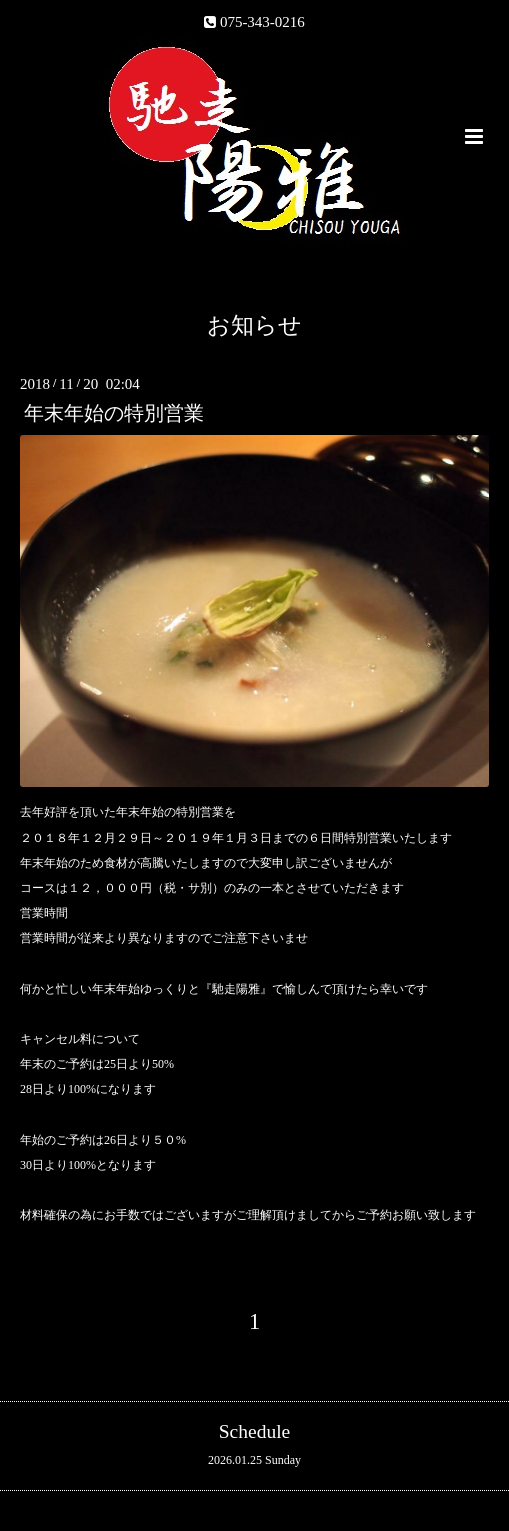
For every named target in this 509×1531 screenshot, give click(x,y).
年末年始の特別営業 (114, 413)
